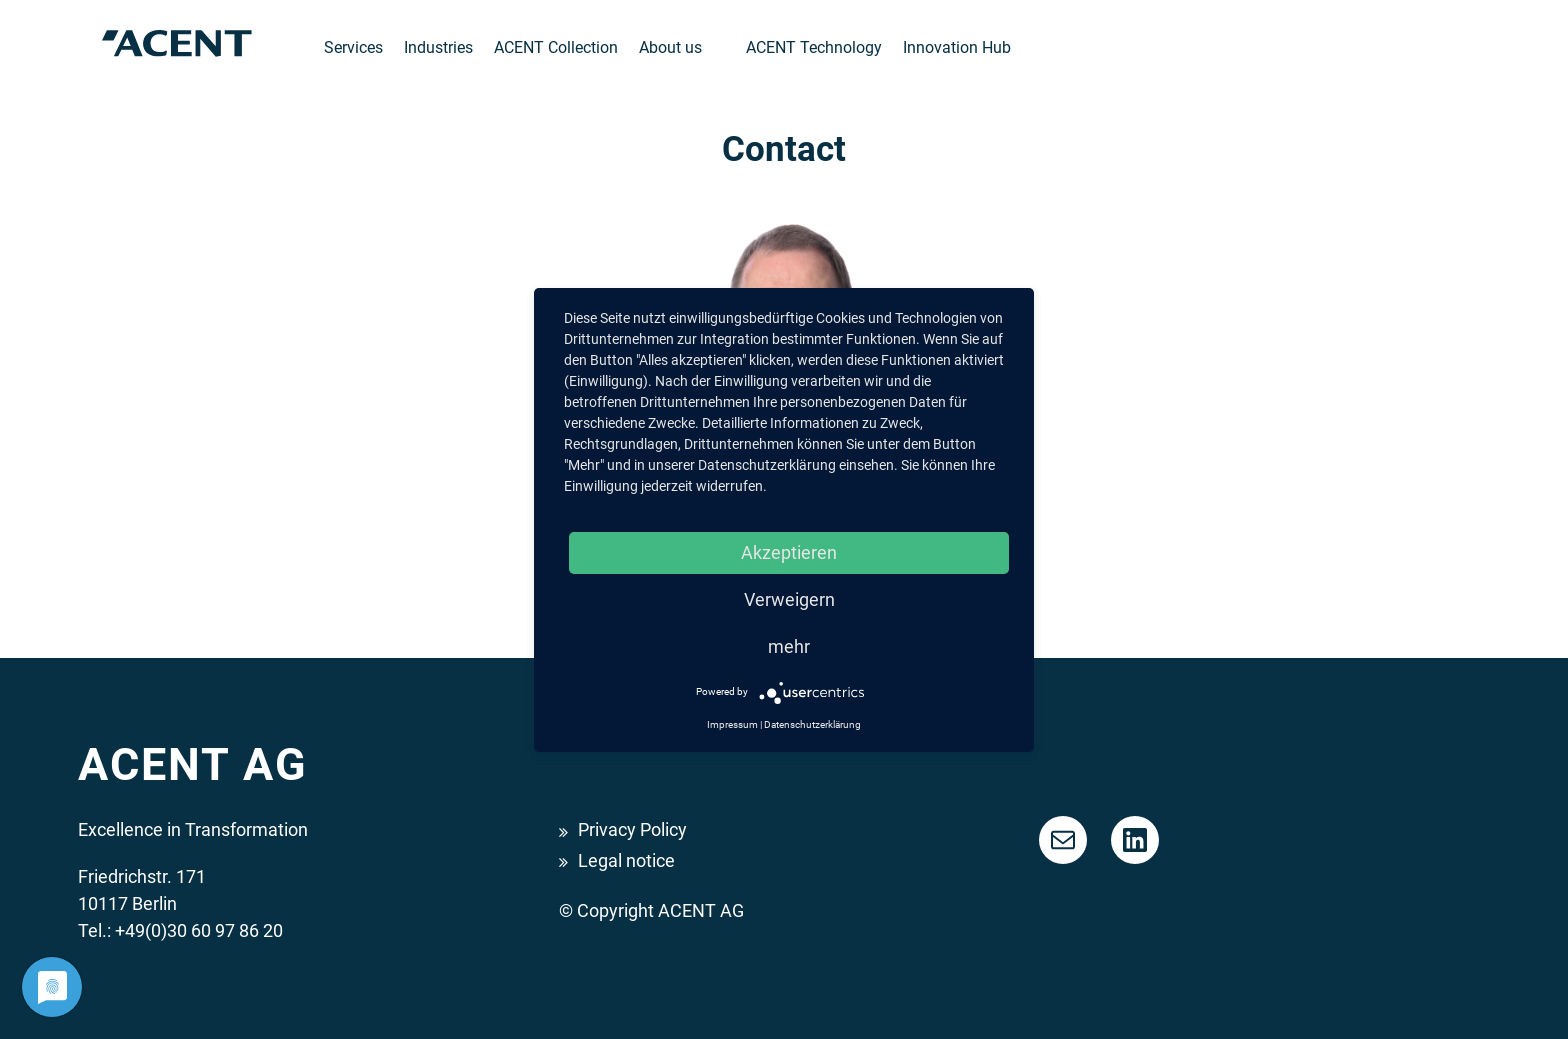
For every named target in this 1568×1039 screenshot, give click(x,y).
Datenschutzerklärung (812, 724)
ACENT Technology (814, 47)
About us (670, 47)
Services (353, 47)
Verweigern (789, 599)
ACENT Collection (556, 47)
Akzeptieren (789, 552)
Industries (438, 47)
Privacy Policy (632, 829)
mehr (789, 646)
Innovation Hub (957, 47)
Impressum (732, 724)
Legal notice (626, 860)
